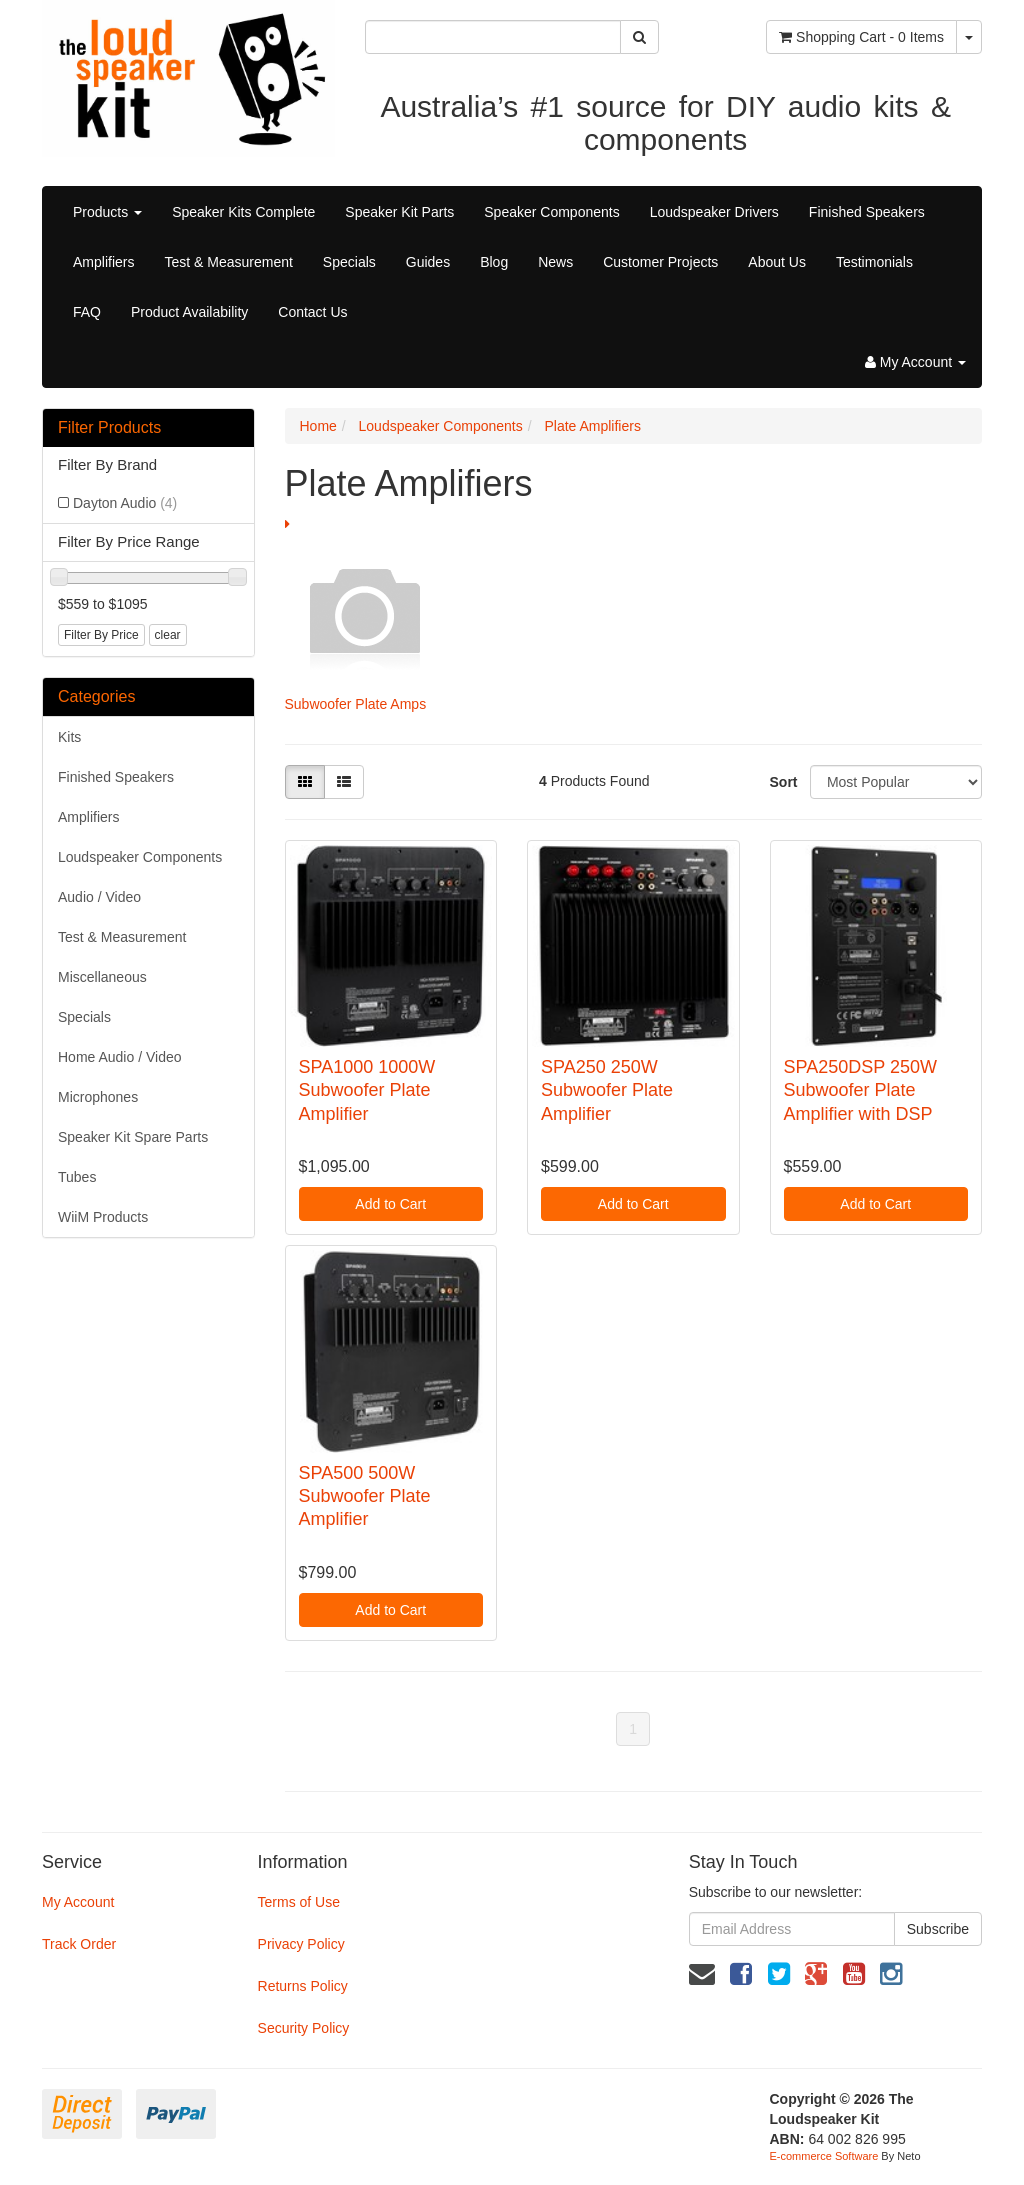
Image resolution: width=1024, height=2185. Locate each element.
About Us (777, 262)
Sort (782, 782)
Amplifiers (103, 262)
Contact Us (312, 312)
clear (168, 635)
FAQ (87, 312)
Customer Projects (660, 262)
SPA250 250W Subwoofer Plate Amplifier (607, 1090)
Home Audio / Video (120, 1057)
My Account (78, 1902)
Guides (428, 262)
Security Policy (304, 2028)
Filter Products (109, 427)
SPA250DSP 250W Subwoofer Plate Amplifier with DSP (860, 1090)
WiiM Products (103, 1217)
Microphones (98, 1097)
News (555, 262)
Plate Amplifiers (592, 426)
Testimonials (874, 262)
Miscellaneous (102, 977)
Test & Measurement (228, 262)
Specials (349, 262)
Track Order (79, 1944)
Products (107, 212)
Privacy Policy (301, 1944)
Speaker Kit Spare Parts (133, 1137)
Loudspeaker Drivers (714, 212)
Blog (494, 262)
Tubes (77, 1177)
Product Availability (189, 312)
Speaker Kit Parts (399, 212)
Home (318, 426)
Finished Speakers (867, 212)
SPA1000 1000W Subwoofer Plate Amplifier (367, 1090)
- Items (861, 37)
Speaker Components (551, 212)
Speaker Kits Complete (243, 212)
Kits (69, 737)
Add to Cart (390, 1204)
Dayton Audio (125, 503)
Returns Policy (303, 1986)
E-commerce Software (824, 2156)
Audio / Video (99, 897)
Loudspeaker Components (140, 857)
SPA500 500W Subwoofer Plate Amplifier (365, 1496)
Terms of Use (299, 1902)
